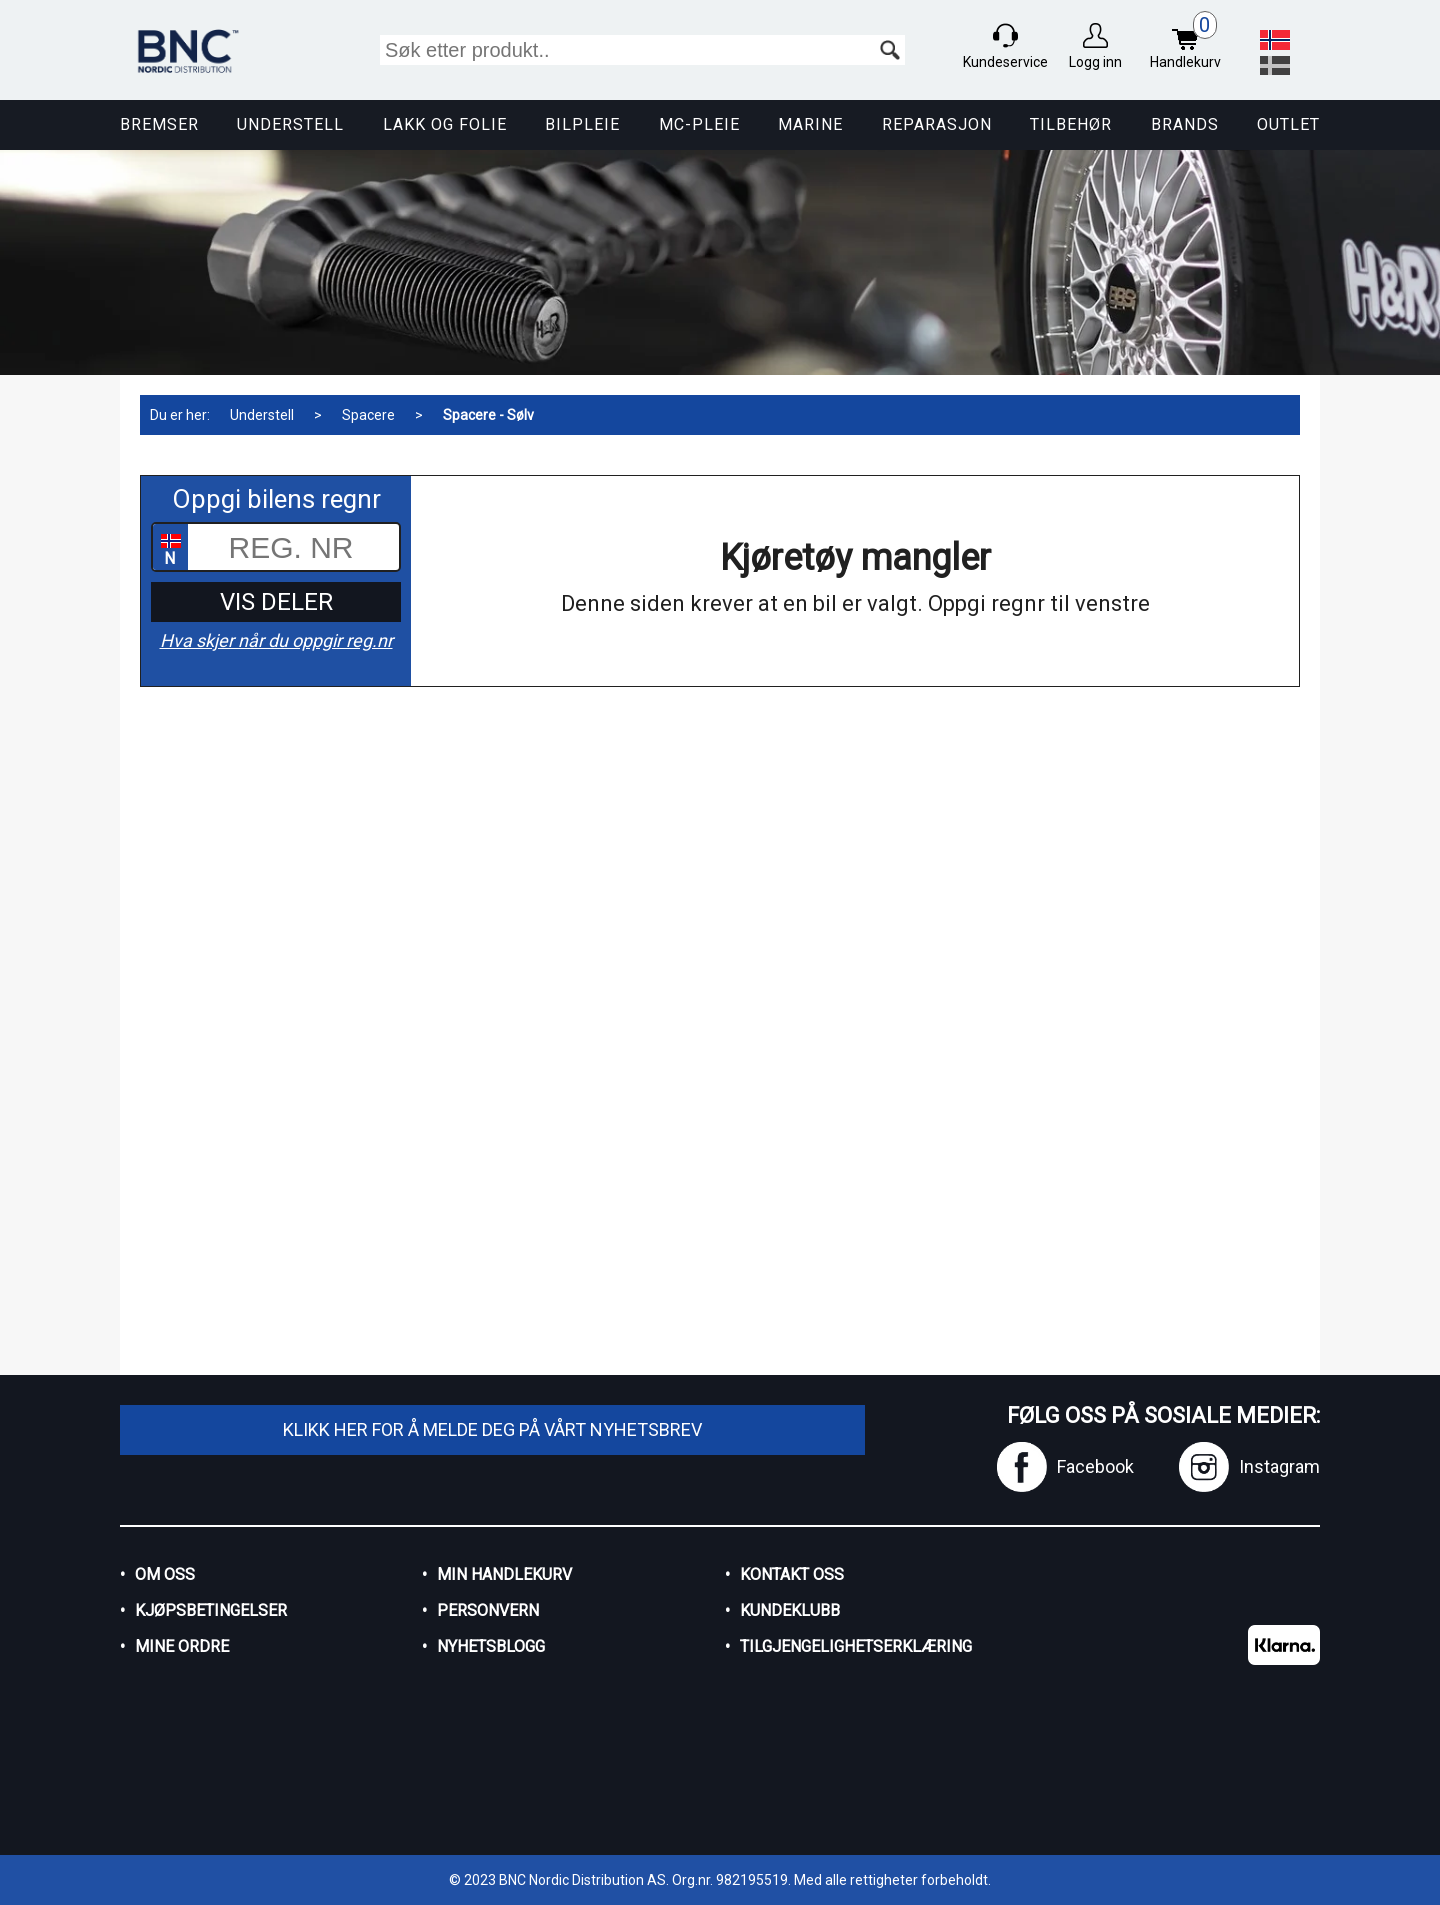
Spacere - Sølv (488, 415)
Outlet (1288, 124)
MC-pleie (699, 124)
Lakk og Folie (445, 124)
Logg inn (1095, 62)
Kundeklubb (790, 1610)
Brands (1185, 124)
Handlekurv (1190, 42)
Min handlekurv (504, 1574)
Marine (810, 124)
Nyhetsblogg (491, 1646)
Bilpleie (582, 124)
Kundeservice (1005, 62)
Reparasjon (937, 124)
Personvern (488, 1610)
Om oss (165, 1574)
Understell (290, 124)
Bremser (159, 124)
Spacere (368, 415)
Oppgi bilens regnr (276, 499)
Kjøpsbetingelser (211, 1610)
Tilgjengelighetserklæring (856, 1646)
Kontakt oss (792, 1574)
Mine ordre (182, 1646)
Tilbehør (1071, 124)
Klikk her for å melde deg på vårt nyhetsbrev (492, 1429)
